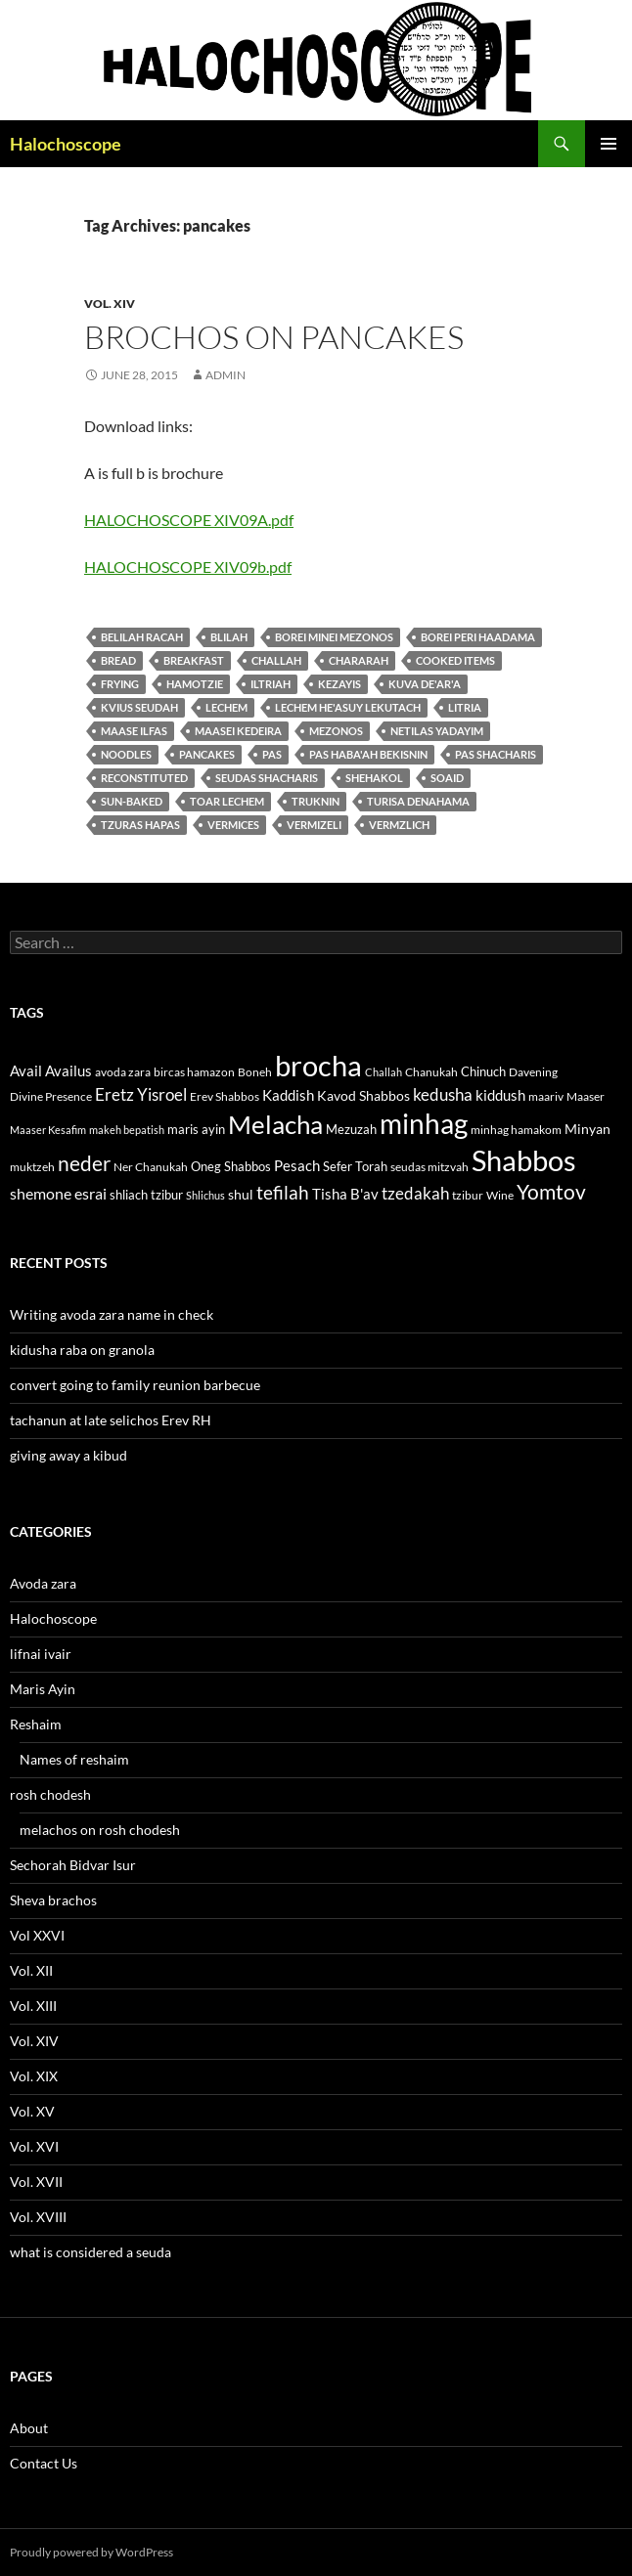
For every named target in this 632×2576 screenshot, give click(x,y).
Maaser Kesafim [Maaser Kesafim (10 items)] (48, 1129)
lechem (226, 707)
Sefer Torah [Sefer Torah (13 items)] (355, 1166)
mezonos (336, 730)
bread (118, 660)
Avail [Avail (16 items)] (26, 1070)
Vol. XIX (34, 2076)
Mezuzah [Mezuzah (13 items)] (351, 1129)
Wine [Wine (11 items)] (500, 1195)
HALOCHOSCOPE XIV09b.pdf (188, 566)
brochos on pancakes (274, 337)
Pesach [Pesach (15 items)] (297, 1165)
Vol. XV (32, 2111)
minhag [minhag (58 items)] (424, 1123)
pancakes (207, 754)
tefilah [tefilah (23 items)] (282, 1192)
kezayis (339, 683)
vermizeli (314, 824)
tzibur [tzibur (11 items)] (467, 1195)
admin (225, 375)
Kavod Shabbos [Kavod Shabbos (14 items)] (363, 1095)
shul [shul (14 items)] (240, 1194)
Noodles (126, 754)
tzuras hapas (140, 824)
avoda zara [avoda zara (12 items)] (123, 1072)
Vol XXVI (37, 1935)
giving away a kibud (68, 1455)
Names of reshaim (74, 1759)
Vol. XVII (36, 2181)
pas (272, 754)
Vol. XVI (34, 2146)
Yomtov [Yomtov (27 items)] (551, 1191)
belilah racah (142, 637)
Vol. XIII (33, 2005)
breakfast (193, 660)
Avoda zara (43, 1583)
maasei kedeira (238, 730)
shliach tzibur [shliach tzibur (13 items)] (146, 1194)
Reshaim (36, 1724)
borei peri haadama (478, 637)
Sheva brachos (53, 1900)
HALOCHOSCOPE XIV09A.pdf (188, 519)
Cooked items (455, 660)
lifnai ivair (40, 1653)
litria (464, 707)
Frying (120, 683)
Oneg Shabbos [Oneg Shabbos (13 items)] (231, 1166)
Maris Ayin (42, 1689)
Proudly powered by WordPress (91, 2552)
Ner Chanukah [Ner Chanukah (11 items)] (150, 1166)
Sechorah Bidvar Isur (73, 1864)
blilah (229, 637)
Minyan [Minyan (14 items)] (587, 1128)
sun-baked (131, 801)
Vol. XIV (109, 303)
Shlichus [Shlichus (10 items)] (205, 1195)
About (29, 2428)
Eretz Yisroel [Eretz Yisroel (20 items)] (141, 1094)
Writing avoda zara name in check (111, 1314)
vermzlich (399, 824)
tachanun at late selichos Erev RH (110, 1420)
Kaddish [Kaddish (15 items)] (288, 1095)
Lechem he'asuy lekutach (348, 707)
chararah (358, 660)
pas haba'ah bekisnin (368, 754)
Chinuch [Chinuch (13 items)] (483, 1071)
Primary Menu (608, 143)
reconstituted (144, 777)
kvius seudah (139, 707)
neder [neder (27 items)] (84, 1163)
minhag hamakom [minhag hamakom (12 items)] (516, 1129)
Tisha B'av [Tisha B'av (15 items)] (345, 1194)
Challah (276, 660)
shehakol (374, 777)
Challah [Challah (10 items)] (383, 1072)
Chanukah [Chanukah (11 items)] (431, 1072)
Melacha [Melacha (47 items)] (275, 1124)
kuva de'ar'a (424, 683)
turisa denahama (418, 801)
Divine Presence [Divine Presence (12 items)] (51, 1096)
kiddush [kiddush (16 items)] (500, 1095)
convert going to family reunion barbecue (135, 1384)
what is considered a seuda (90, 2252)
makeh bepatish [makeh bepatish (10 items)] (126, 1129)
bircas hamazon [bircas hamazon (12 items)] (194, 1072)
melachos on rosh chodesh (100, 1829)
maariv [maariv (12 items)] (546, 1096)
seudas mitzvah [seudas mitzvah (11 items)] (429, 1166)
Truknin (315, 801)
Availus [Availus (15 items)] (68, 1071)
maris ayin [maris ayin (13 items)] (196, 1129)
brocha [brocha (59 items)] (318, 1065)
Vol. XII (31, 1970)
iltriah (270, 683)
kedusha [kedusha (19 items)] (443, 1094)
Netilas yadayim (436, 730)
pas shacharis (495, 754)
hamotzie (194, 683)
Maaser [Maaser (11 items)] (585, 1096)
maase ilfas (134, 730)
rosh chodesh (50, 1794)
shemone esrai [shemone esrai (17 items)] (58, 1193)
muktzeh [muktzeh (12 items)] (32, 1166)
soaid (447, 777)
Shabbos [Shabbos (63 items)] (524, 1160)
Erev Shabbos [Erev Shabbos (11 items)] (224, 1096)
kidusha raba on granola (82, 1349)
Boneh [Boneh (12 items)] (255, 1072)
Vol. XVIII (38, 2216)
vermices (233, 824)
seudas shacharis (266, 777)
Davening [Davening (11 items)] (533, 1072)
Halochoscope (65, 143)
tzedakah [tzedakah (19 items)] (415, 1193)
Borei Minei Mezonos (334, 637)
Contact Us (43, 2463)
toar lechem (227, 801)
